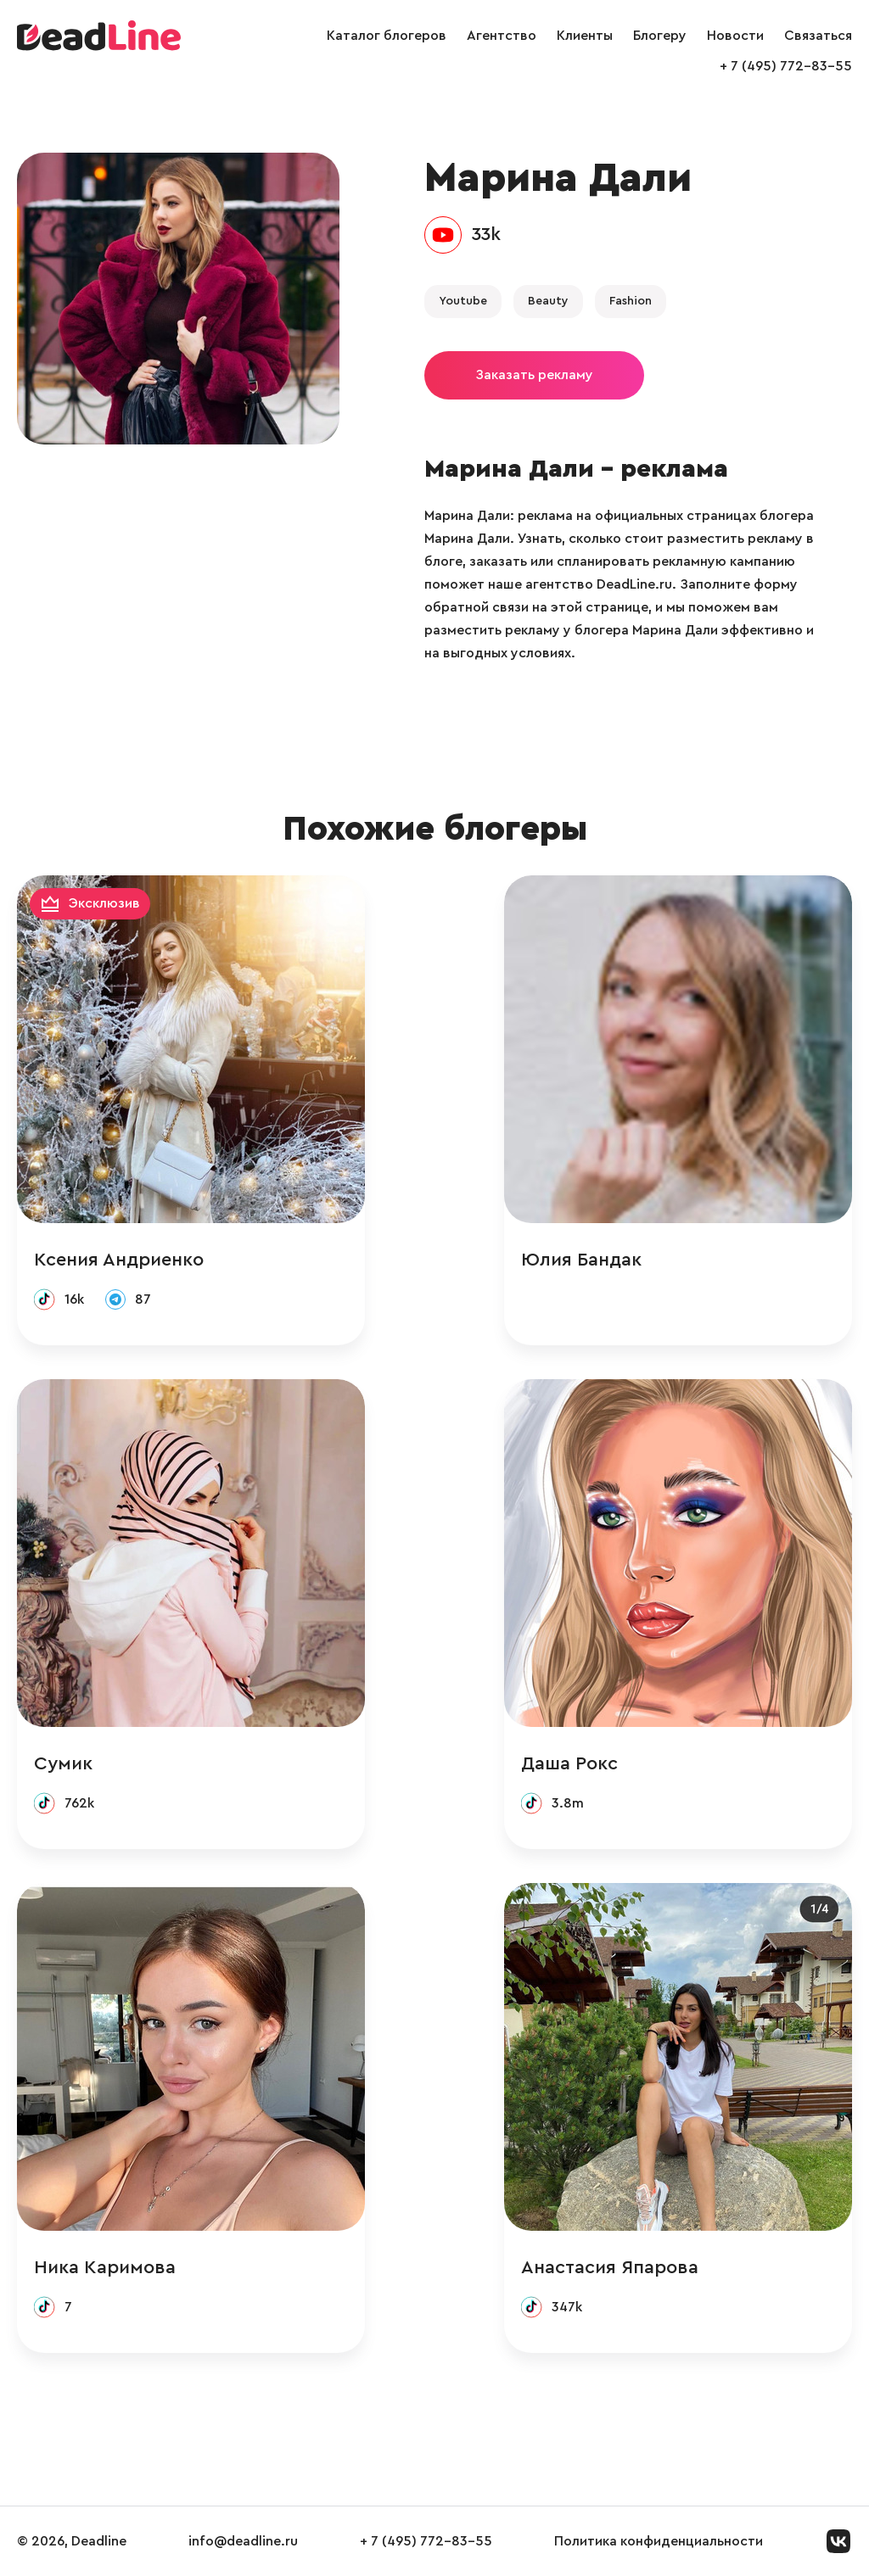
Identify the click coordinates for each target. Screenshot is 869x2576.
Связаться (818, 35)
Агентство (501, 35)
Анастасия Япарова (609, 2267)
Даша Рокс (569, 1763)
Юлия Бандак (581, 1259)
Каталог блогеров (386, 35)
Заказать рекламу (534, 375)
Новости (735, 35)
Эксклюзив (104, 903)
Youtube (463, 301)
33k (486, 234)
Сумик (63, 1763)
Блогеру (660, 35)
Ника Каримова (105, 2267)
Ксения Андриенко (119, 1259)
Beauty (548, 301)
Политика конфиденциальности (658, 2541)
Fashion (630, 301)
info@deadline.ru (243, 2541)
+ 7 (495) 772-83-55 (786, 66)
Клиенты (585, 35)
